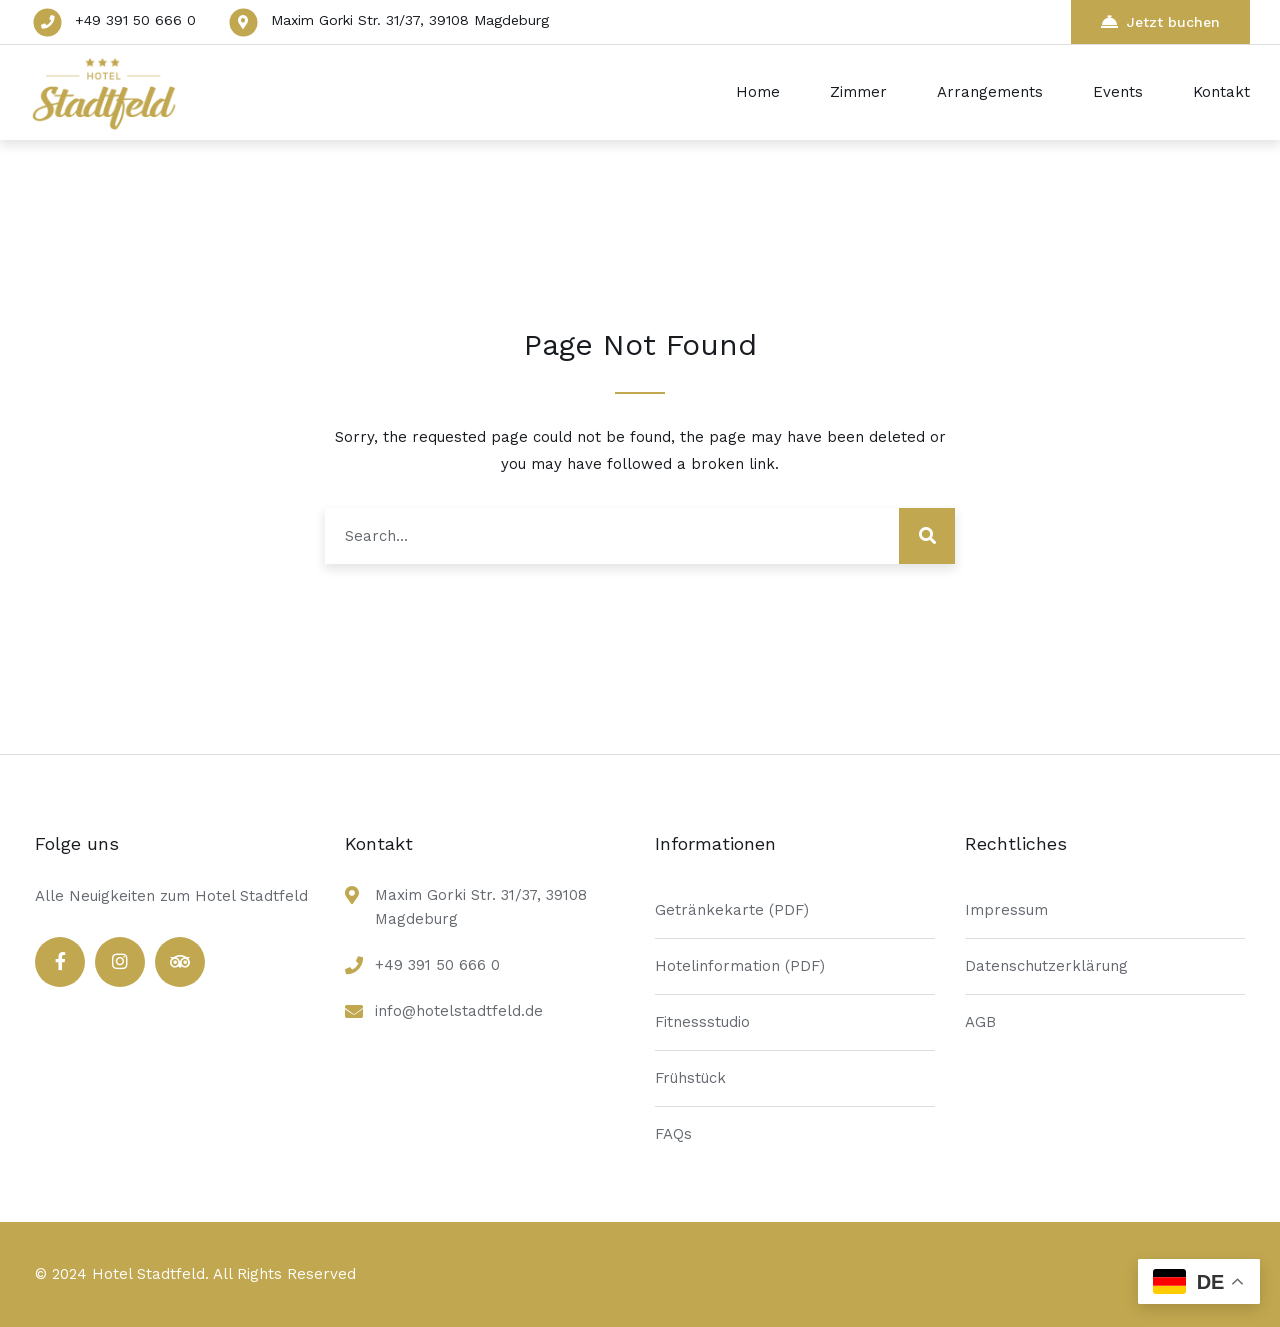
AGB (980, 1022)
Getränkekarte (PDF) (732, 910)
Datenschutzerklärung (1046, 966)
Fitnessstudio (702, 1022)
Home (758, 92)
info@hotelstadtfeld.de (459, 1011)
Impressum (1006, 910)
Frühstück (690, 1078)
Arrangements (990, 92)
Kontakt (1221, 92)
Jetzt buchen (1160, 21)
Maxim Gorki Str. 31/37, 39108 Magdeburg (410, 20)
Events (1118, 92)
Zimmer (858, 92)
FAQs (673, 1134)
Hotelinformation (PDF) (740, 966)
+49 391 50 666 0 (135, 20)
